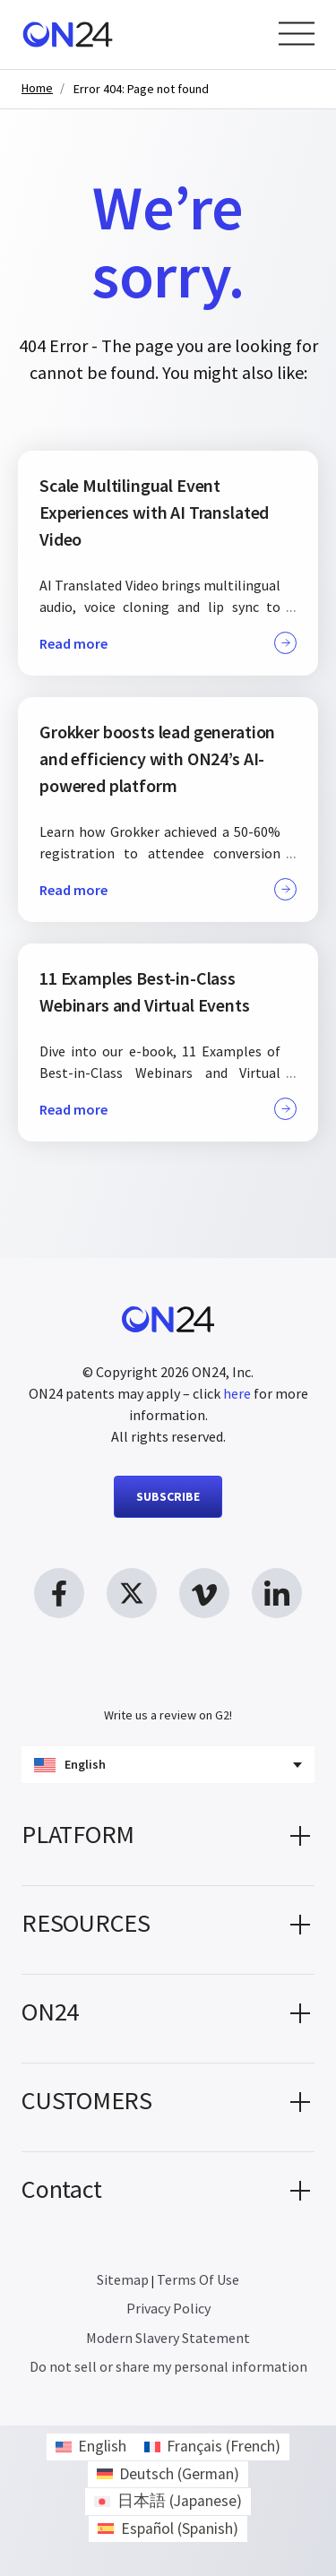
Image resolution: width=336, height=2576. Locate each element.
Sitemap (123, 2279)
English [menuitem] (102, 2446)
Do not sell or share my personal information (168, 2366)
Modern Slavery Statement (168, 2338)
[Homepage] (68, 34)
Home (37, 88)
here (237, 1393)
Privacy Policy (168, 2308)
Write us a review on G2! (168, 1715)
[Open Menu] (296, 34)
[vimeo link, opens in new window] (204, 1593)
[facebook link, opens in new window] (59, 1593)
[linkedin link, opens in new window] (277, 1593)
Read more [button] (168, 643)
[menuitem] (91, 2447)
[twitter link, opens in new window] (132, 1593)
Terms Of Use (198, 2279)
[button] (168, 1841)
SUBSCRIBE (168, 1496)
